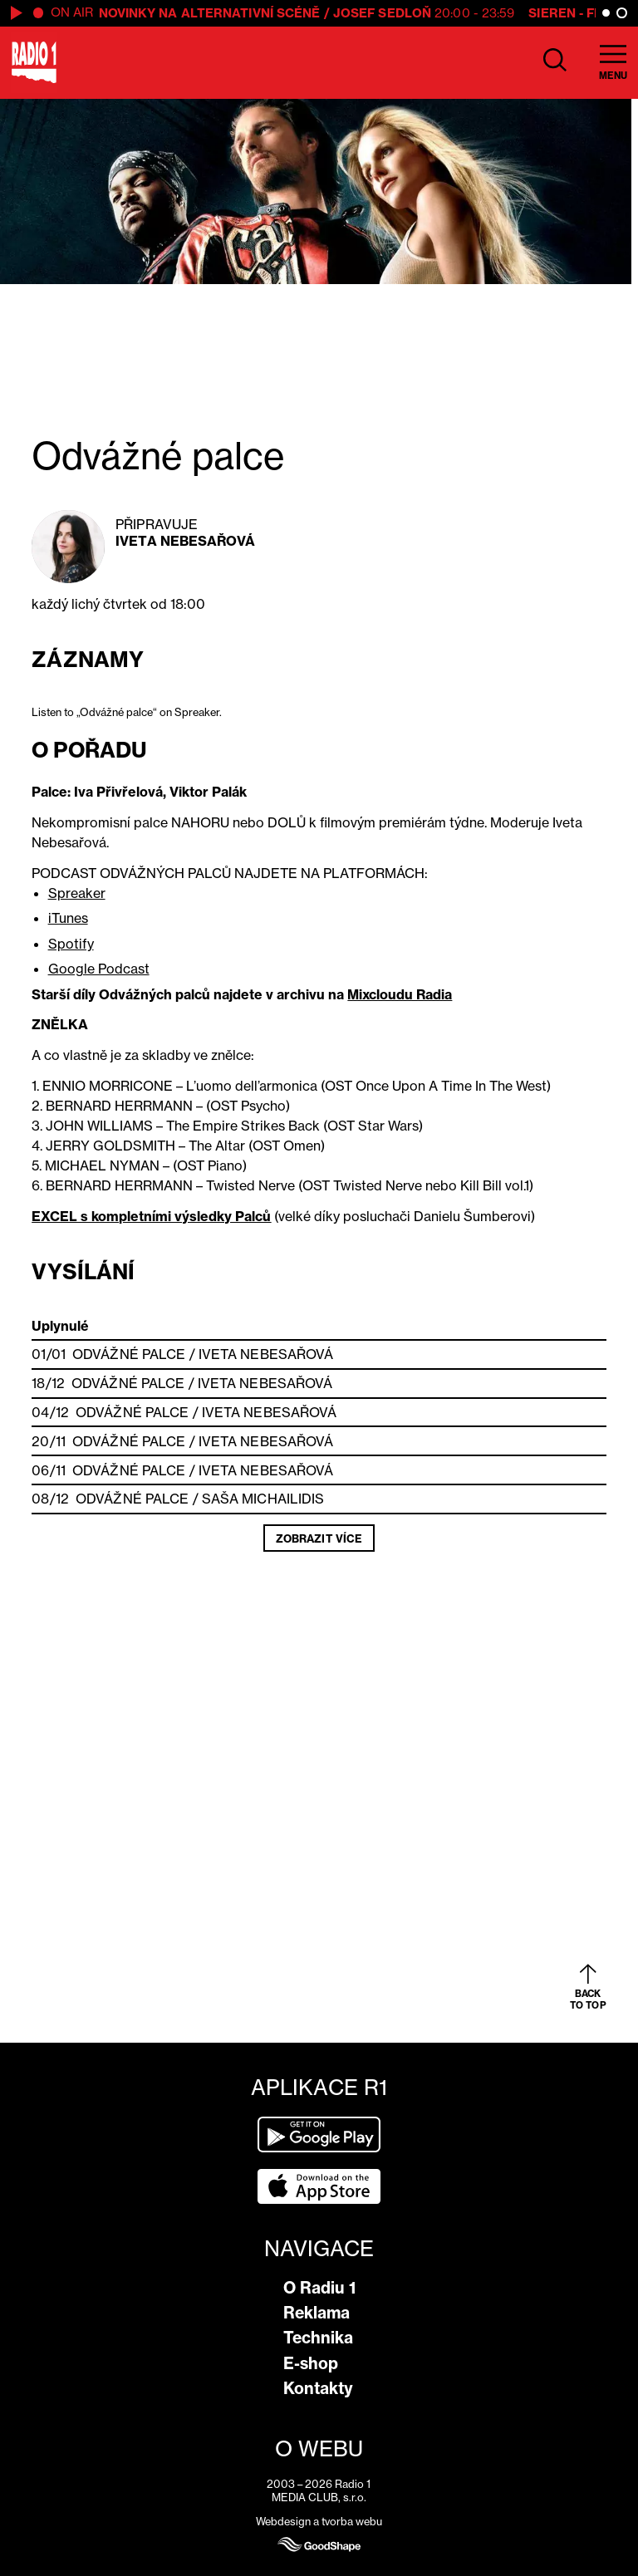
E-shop (310, 2363)
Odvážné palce (128, 1354)
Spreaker (77, 893)
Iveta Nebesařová (185, 540)
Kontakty (318, 2388)
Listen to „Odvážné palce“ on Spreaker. (127, 712)
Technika (318, 2338)
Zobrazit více (319, 1538)
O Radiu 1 (319, 2288)
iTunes (68, 918)
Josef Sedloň (382, 13)
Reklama (316, 2313)
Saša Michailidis (263, 1498)
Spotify (71, 943)
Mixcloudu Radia (399, 994)
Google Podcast (99, 968)
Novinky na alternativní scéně (210, 13)
